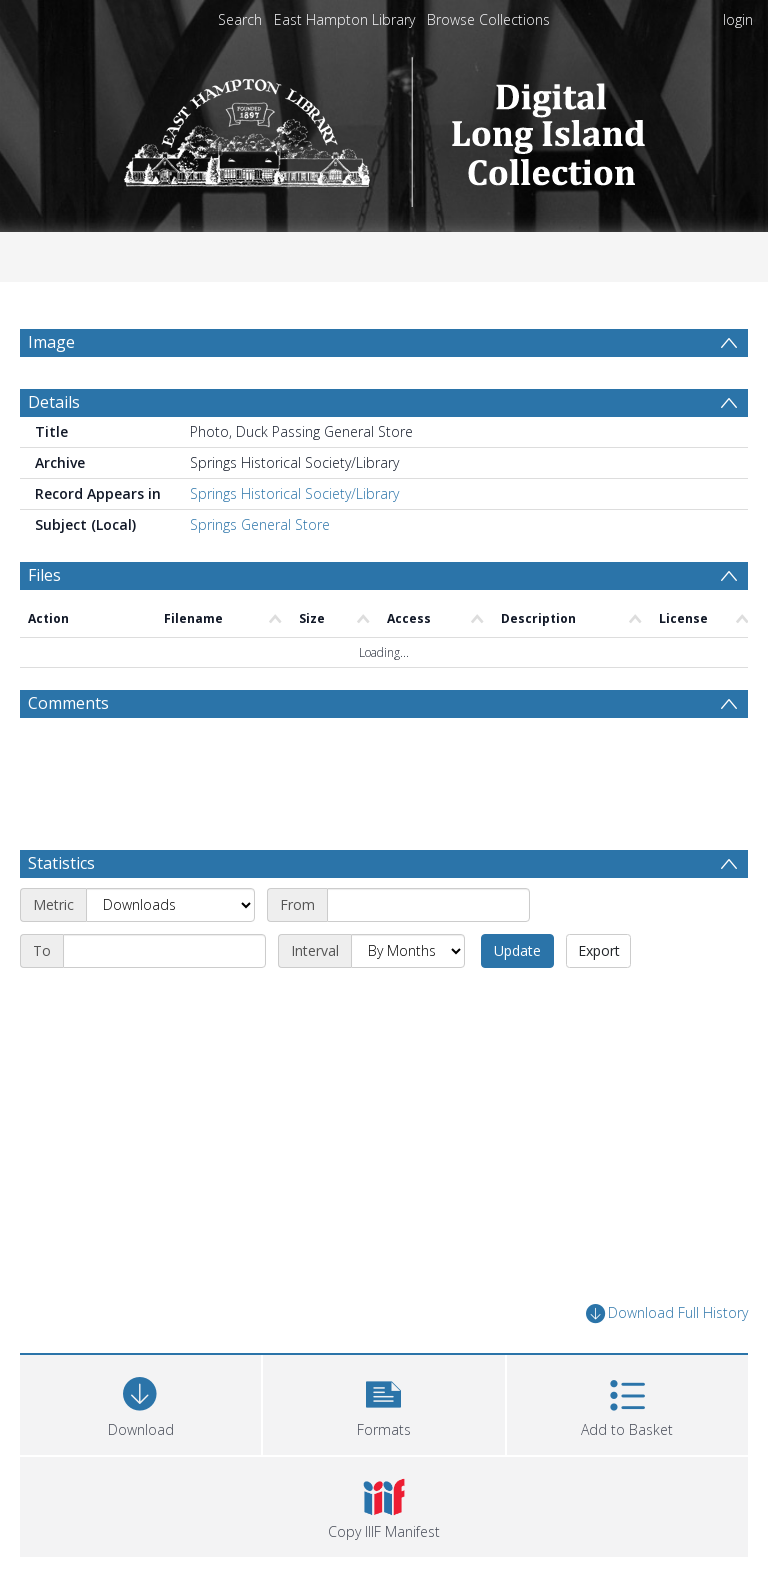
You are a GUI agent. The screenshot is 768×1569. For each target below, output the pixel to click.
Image (51, 342)
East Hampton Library (344, 19)
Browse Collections (488, 19)
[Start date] (428, 905)
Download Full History (667, 1313)
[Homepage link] (384, 126)
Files (44, 575)
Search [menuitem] (240, 19)
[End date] (164, 951)
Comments (68, 703)
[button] (383, 1402)
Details (54, 402)
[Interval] (408, 951)
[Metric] (170, 905)
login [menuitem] (738, 19)
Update (517, 950)
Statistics (61, 863)
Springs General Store (260, 524)
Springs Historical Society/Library (294, 493)
